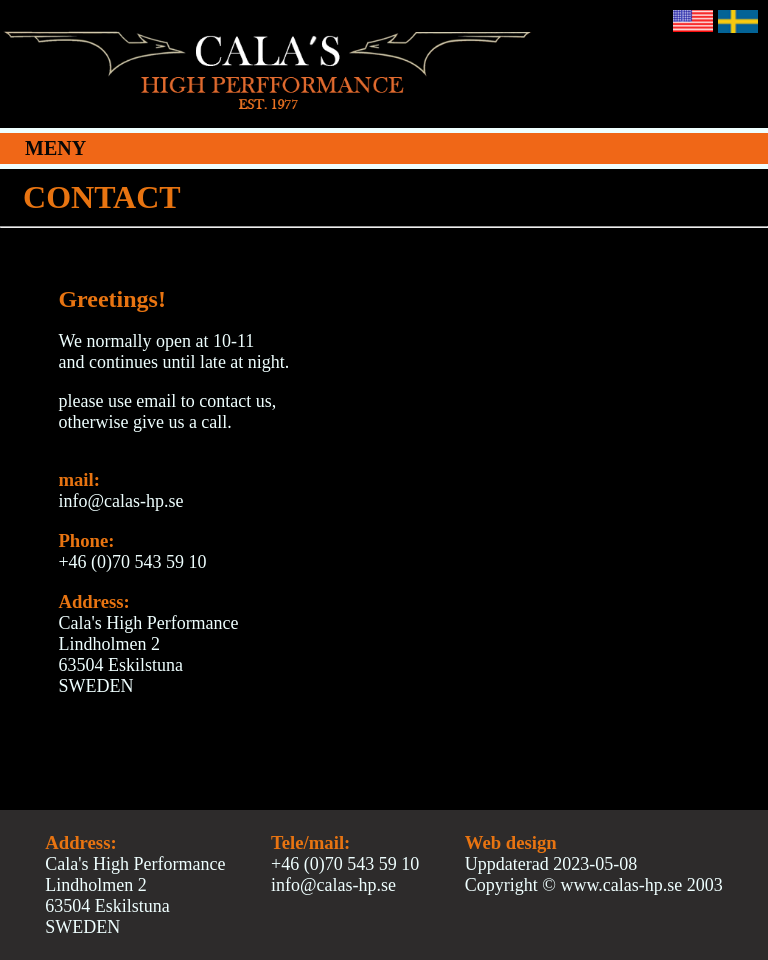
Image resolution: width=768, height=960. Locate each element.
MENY (55, 148)
